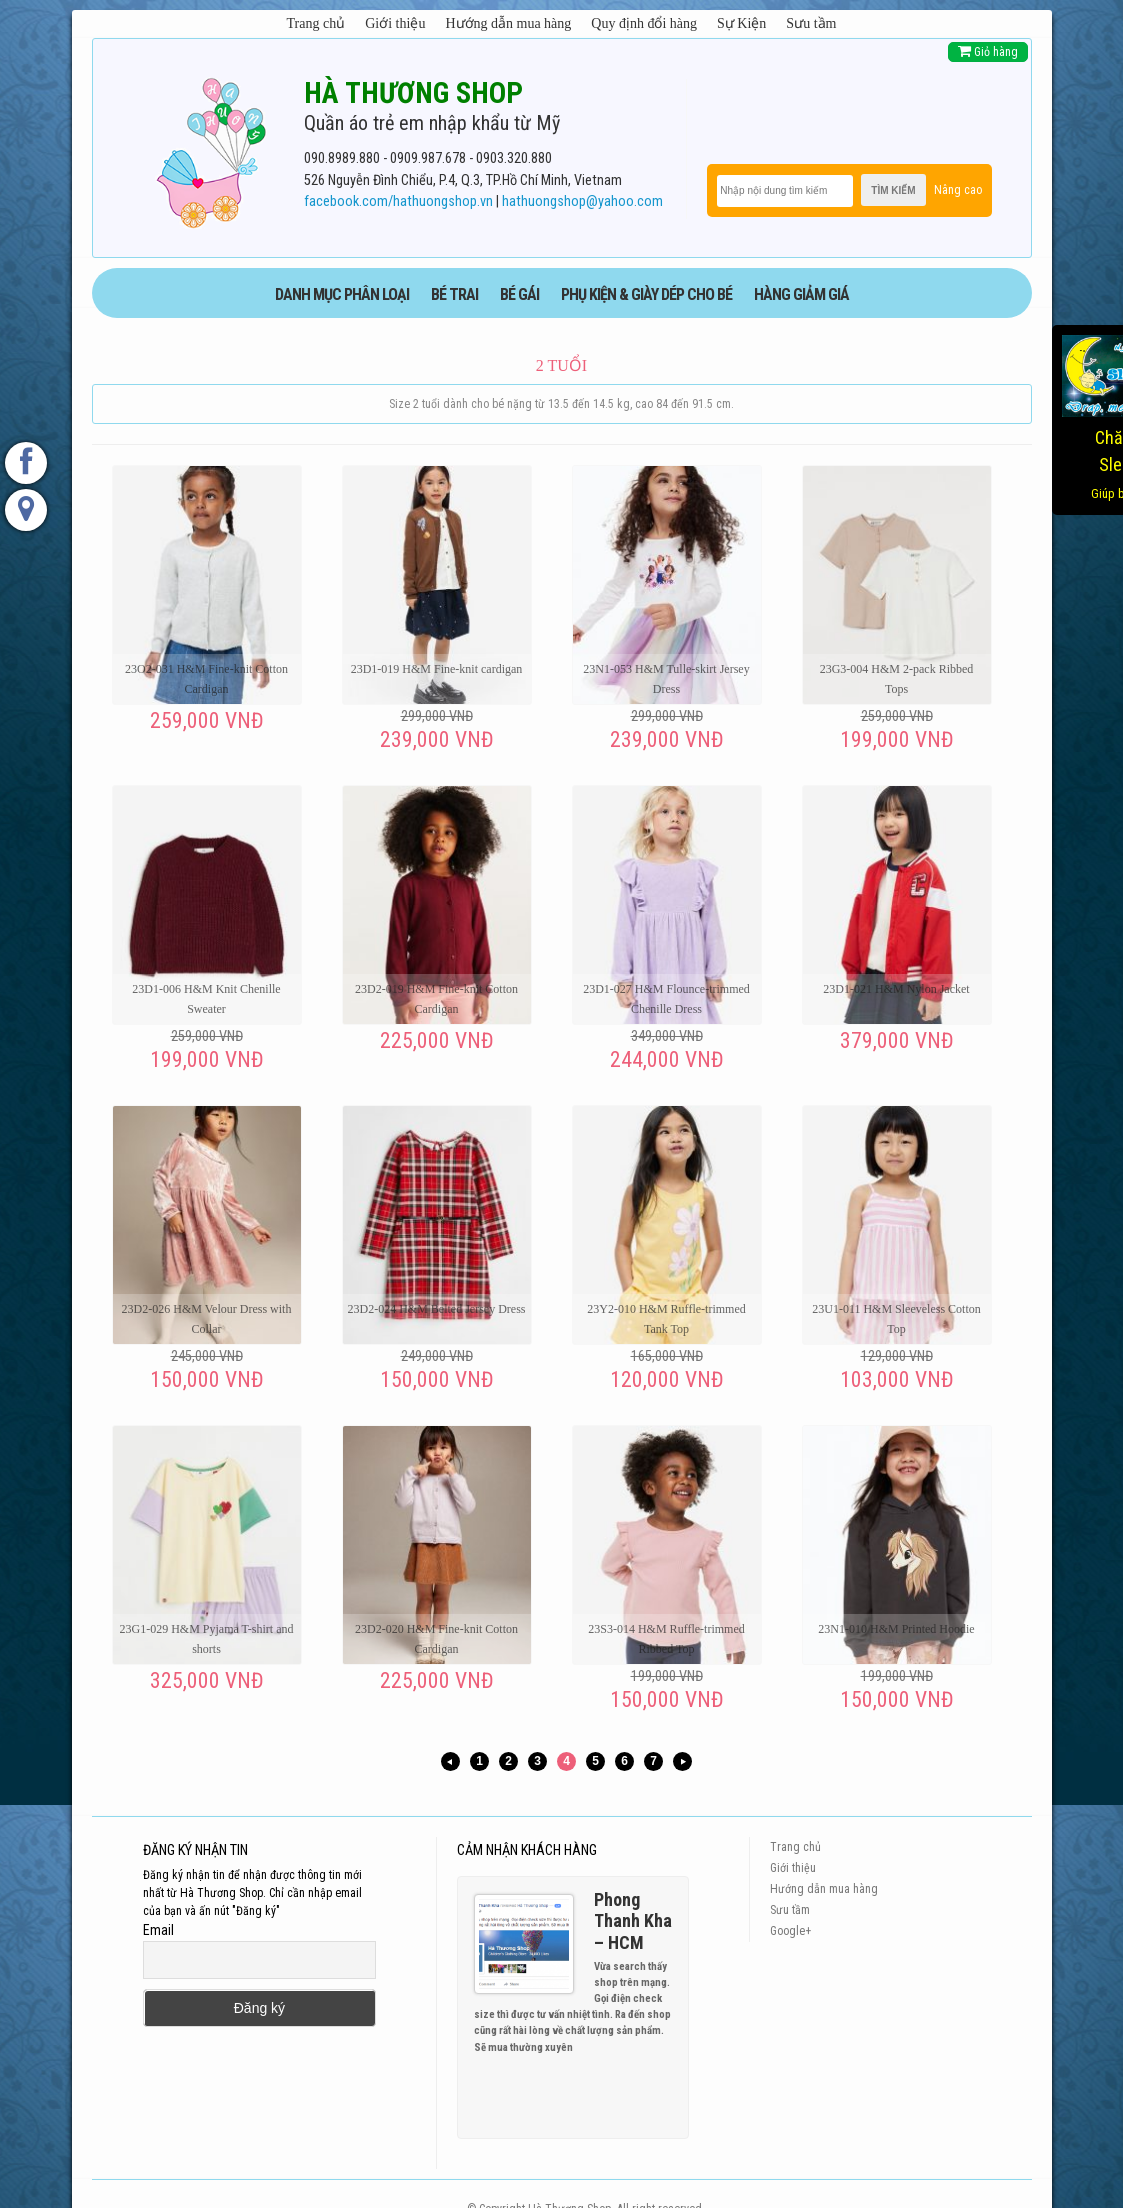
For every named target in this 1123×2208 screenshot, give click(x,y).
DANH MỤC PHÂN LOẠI (342, 294)
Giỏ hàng (988, 51)
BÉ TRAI (454, 294)
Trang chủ (316, 23)
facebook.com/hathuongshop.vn (398, 201)
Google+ (790, 1931)
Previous (647, 2083)
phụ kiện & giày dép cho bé (646, 294)
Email (158, 1930)
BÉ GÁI (519, 294)
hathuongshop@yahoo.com (582, 201)
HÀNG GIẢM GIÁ (801, 294)
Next (665, 2083)
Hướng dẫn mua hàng (508, 23)
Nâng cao (958, 190)
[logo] (211, 149)
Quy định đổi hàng (644, 23)
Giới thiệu (395, 23)
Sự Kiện (741, 23)
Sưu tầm (811, 23)
